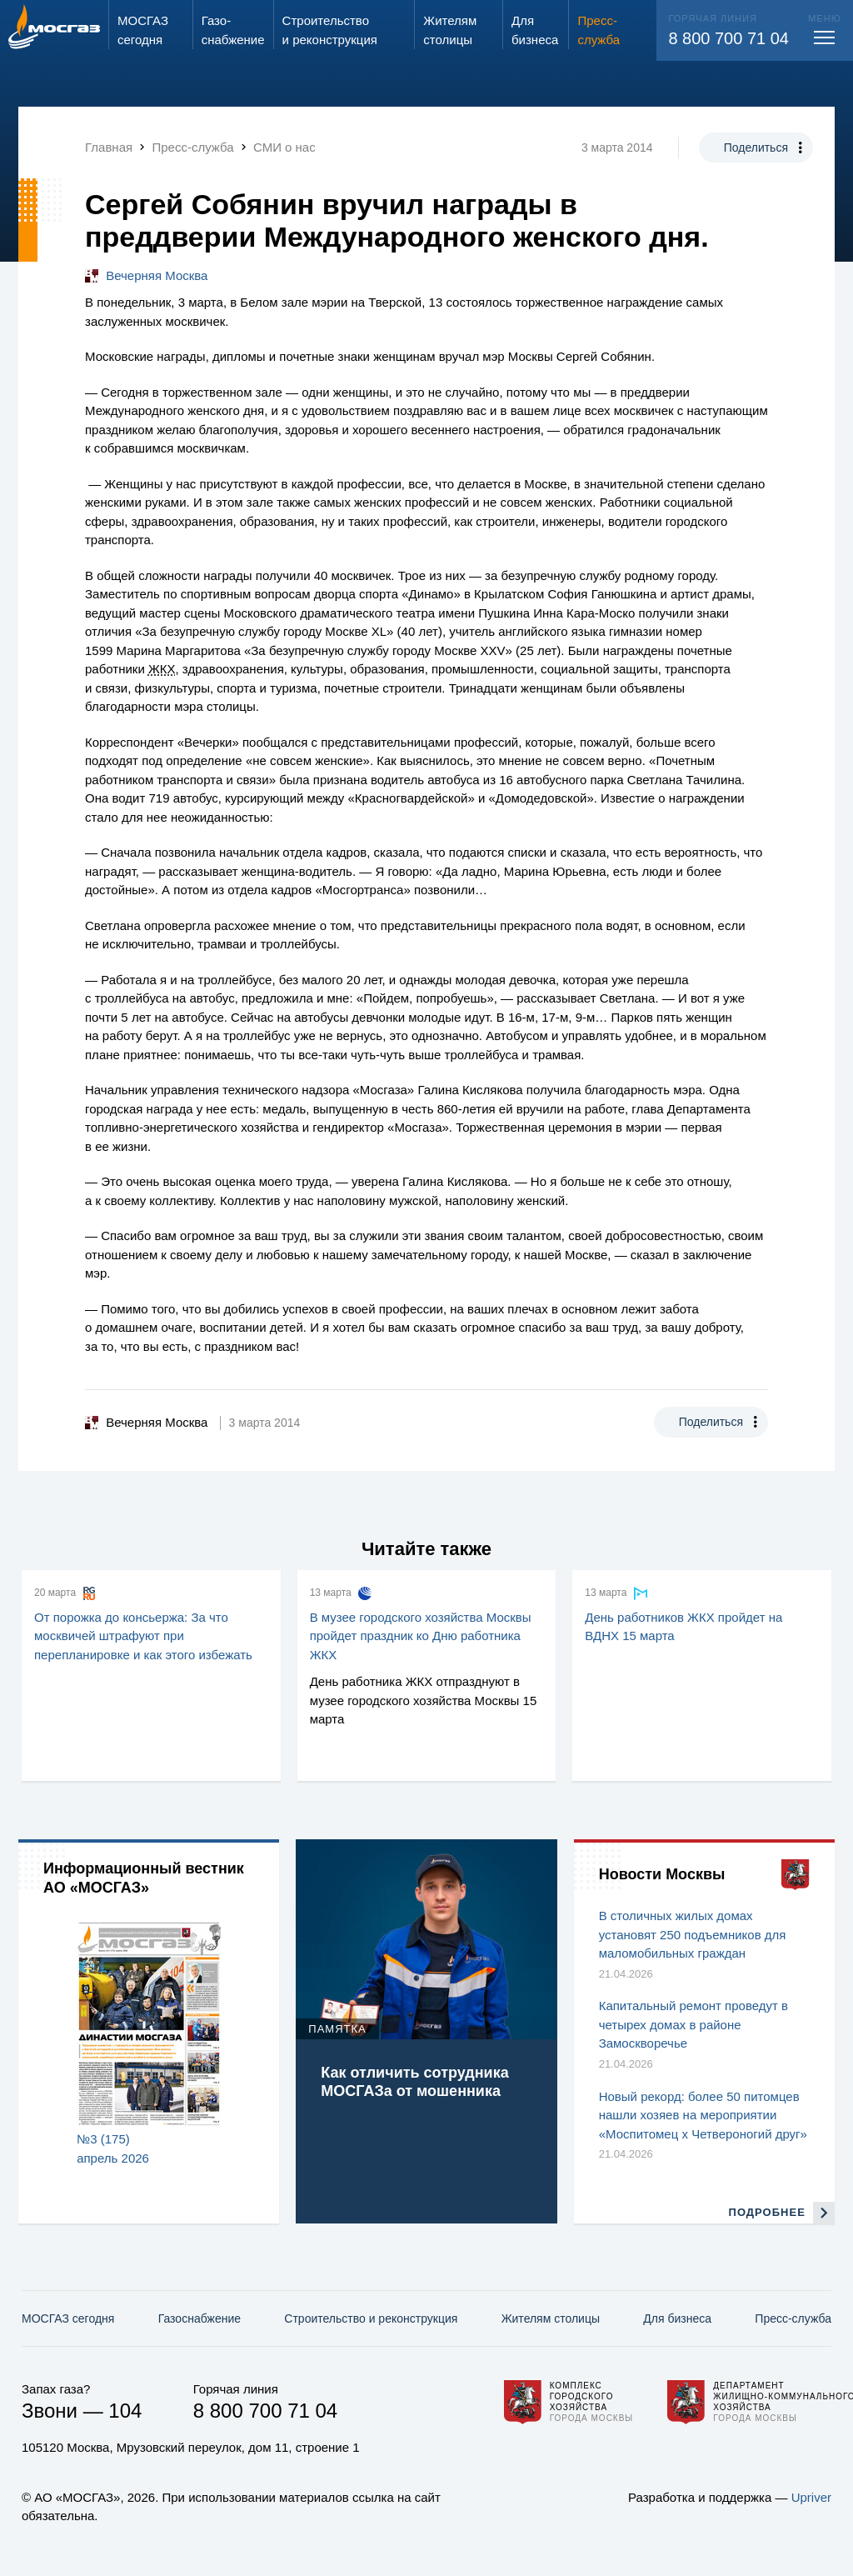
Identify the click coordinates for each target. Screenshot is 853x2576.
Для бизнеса (677, 2318)
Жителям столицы (550, 2318)
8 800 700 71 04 (728, 38)
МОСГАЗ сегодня (68, 2318)
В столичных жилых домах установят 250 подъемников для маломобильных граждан (692, 1934)
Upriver (811, 2497)
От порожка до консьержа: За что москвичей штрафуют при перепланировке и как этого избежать (143, 1636)
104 (125, 2410)
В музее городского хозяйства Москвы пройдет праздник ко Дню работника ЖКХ (420, 1636)
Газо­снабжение (199, 2318)
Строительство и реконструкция (370, 2318)
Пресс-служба (793, 2318)
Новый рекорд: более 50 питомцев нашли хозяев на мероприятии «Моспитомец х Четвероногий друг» (703, 2115)
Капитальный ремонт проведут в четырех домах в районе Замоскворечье (693, 2024)
